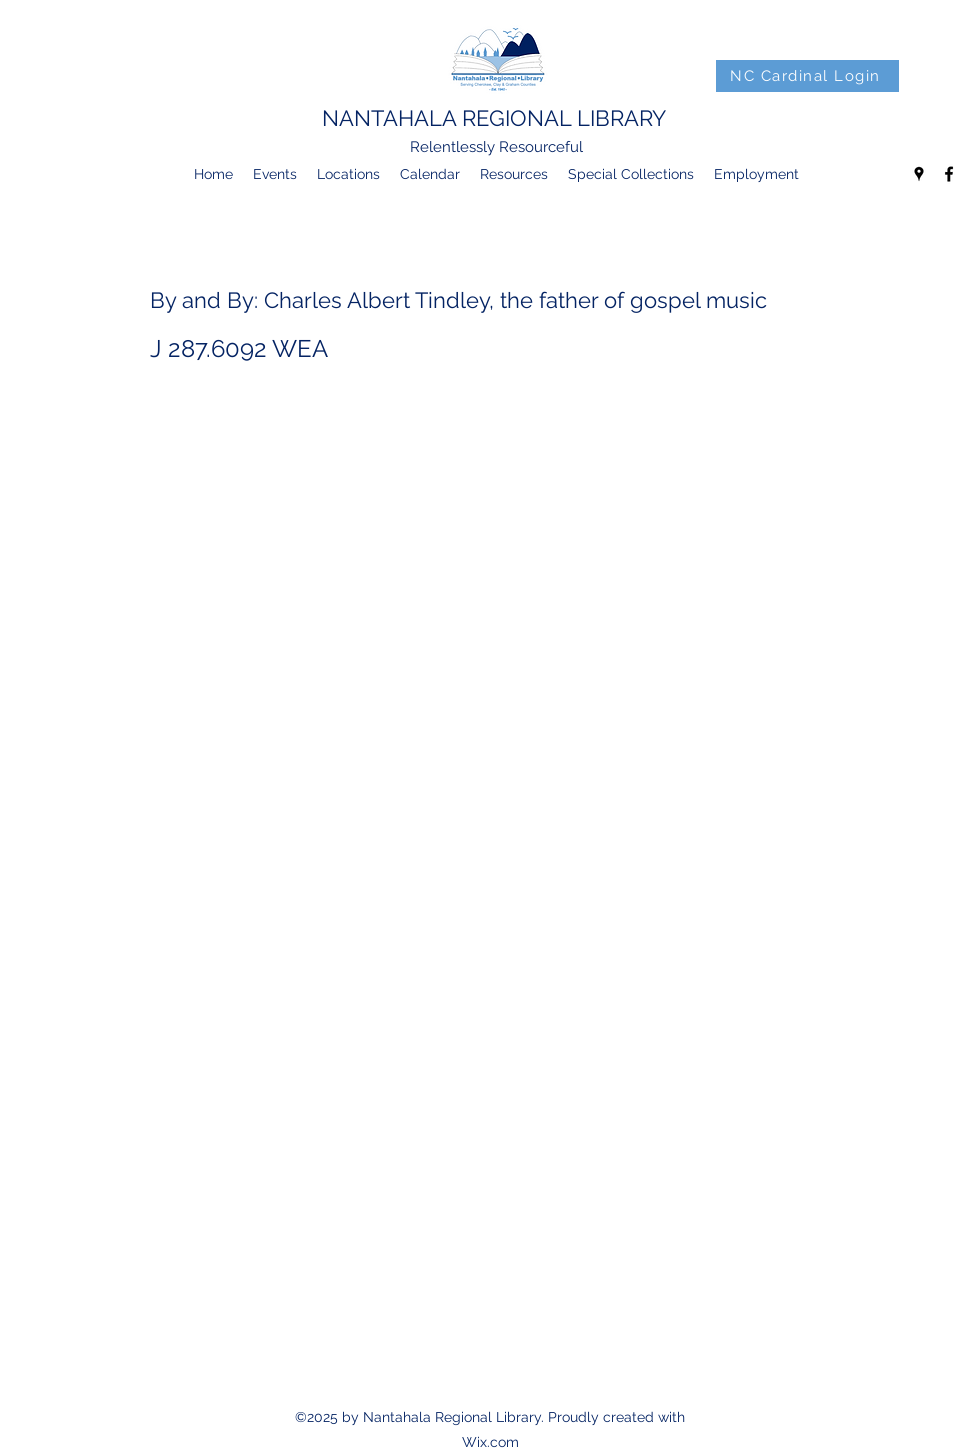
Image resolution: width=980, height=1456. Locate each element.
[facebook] (949, 174)
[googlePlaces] (919, 174)
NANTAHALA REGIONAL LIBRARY (494, 118)
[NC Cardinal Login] (807, 76)
